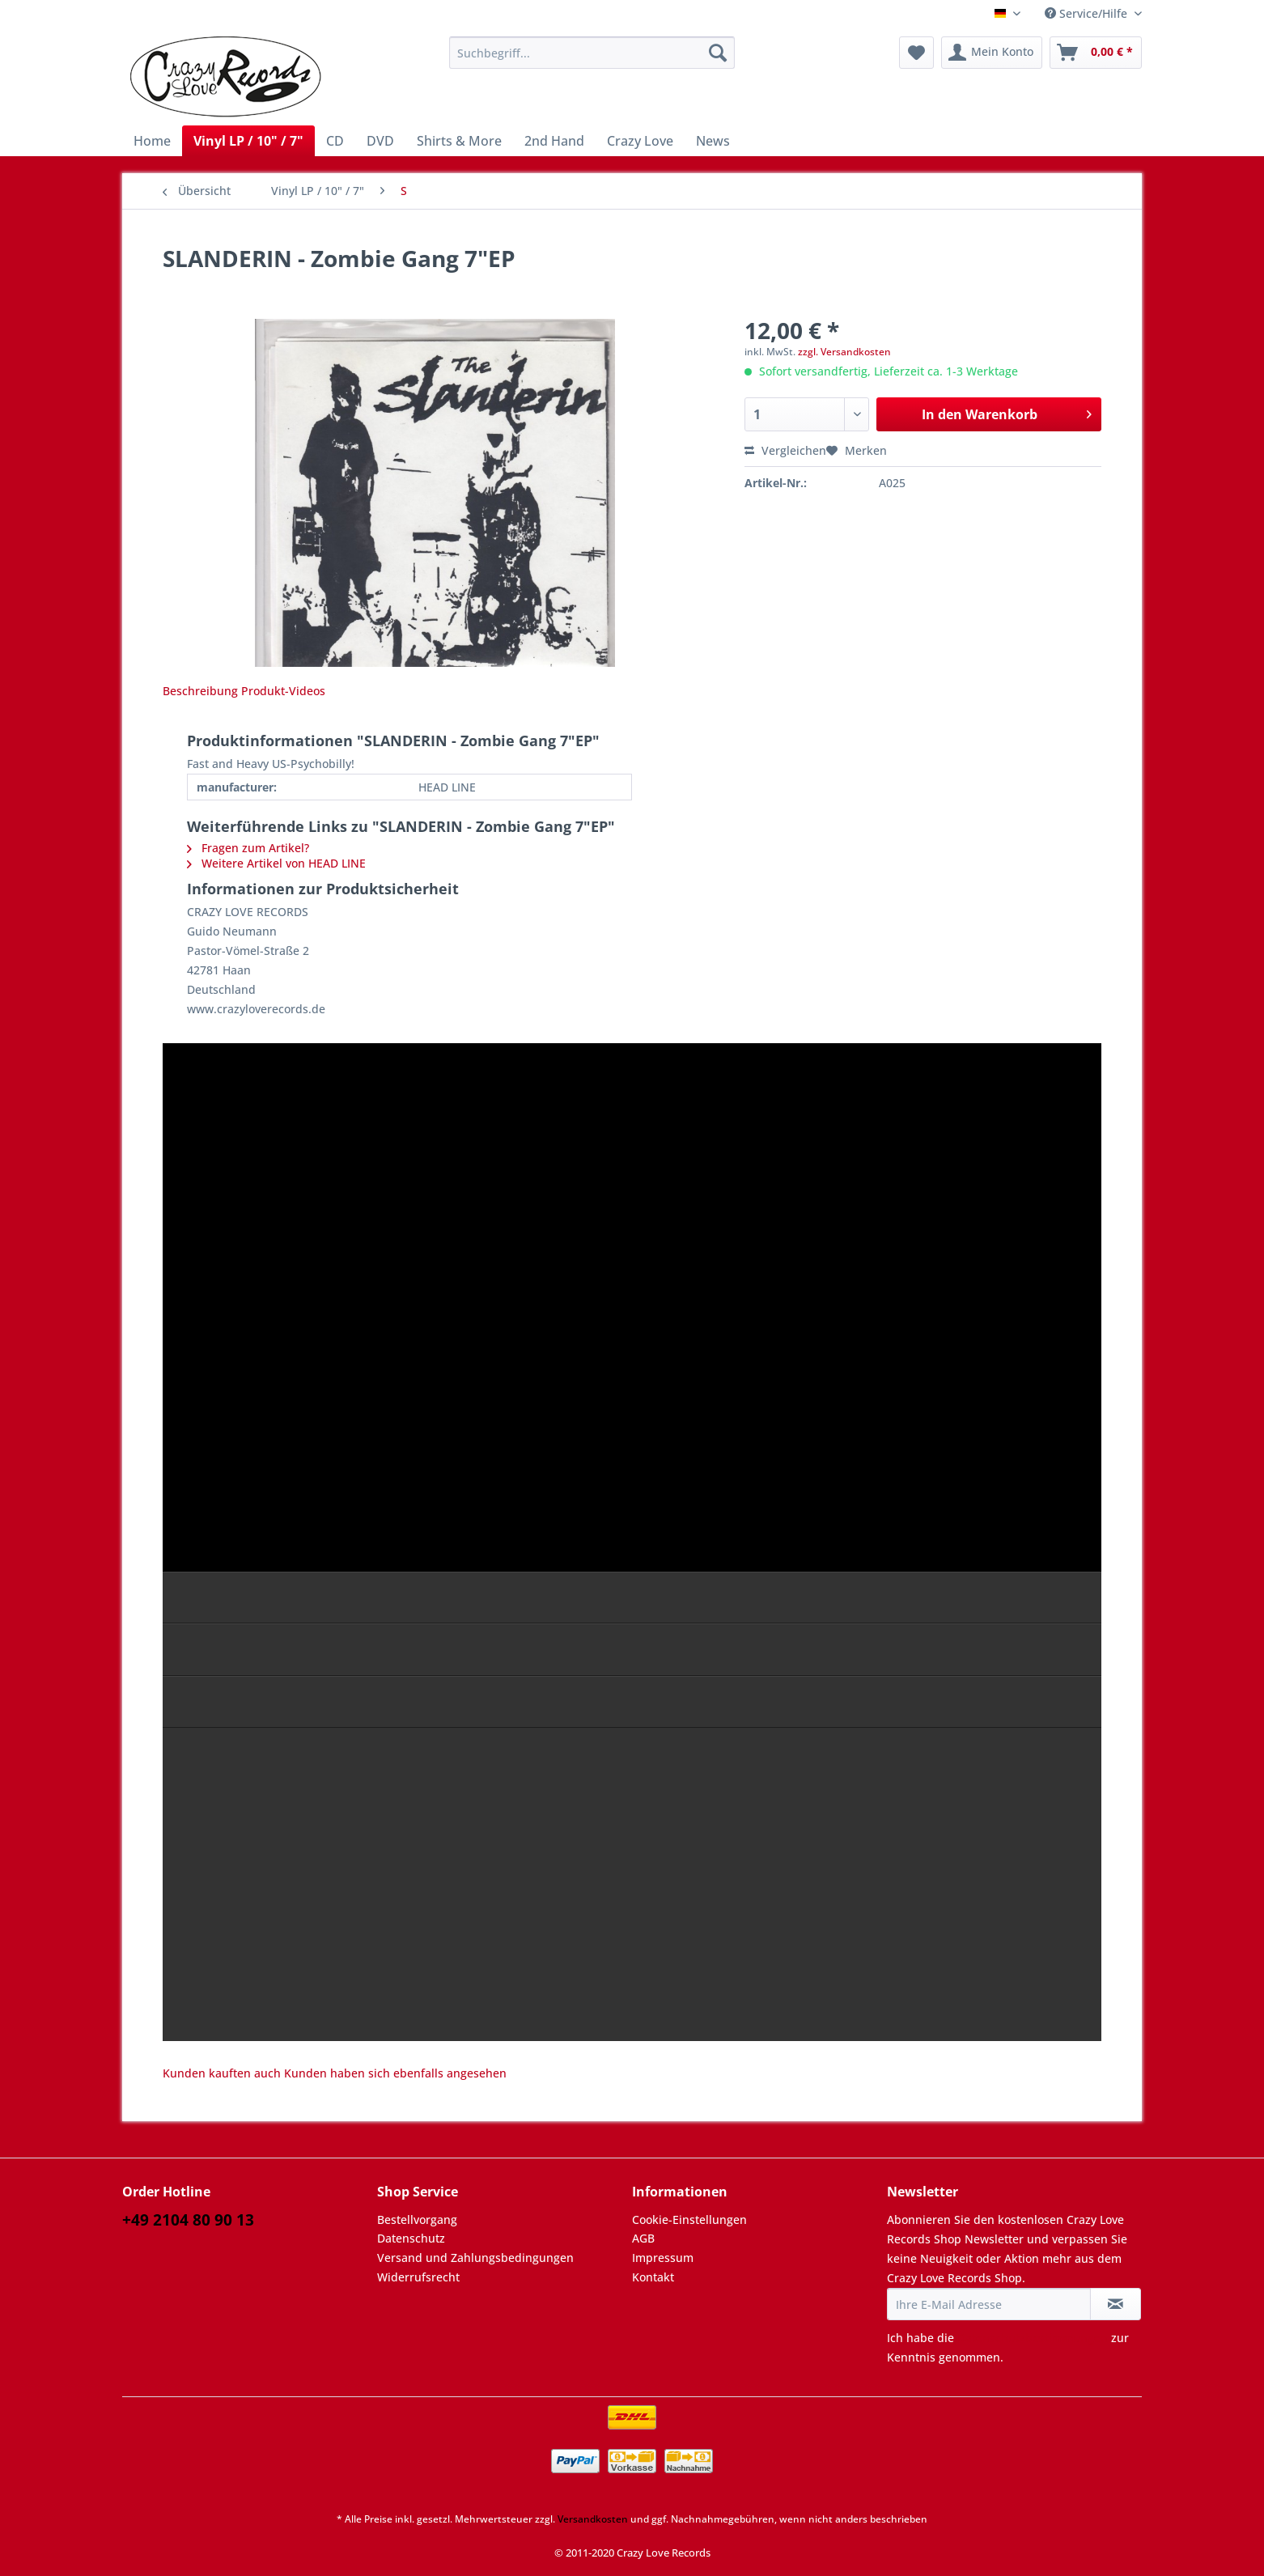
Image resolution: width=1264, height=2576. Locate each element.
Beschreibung (200, 690)
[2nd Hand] (554, 140)
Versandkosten (593, 2519)
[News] (713, 140)
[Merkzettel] (916, 52)
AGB (643, 2238)
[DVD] (380, 140)
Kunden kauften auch (222, 2073)
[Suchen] (718, 52)
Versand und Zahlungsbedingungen (475, 2257)
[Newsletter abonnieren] (1115, 2304)
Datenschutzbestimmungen (1032, 2337)
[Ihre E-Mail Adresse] (989, 2304)
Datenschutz (411, 2238)
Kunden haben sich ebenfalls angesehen (395, 2073)
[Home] (152, 140)
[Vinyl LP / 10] (248, 140)
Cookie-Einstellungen (689, 2219)
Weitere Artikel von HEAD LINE (276, 863)
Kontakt (653, 2277)
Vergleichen (785, 450)
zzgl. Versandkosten (844, 352)
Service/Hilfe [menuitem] (1087, 13)
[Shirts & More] (459, 140)
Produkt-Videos (283, 690)
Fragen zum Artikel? (248, 847)
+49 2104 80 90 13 (188, 2219)
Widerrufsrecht (418, 2277)
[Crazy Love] (640, 140)
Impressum (663, 2257)
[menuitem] (592, 60)
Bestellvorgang (417, 2219)
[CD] (335, 140)
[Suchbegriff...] (592, 52)
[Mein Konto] (991, 52)
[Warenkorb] (1096, 52)
